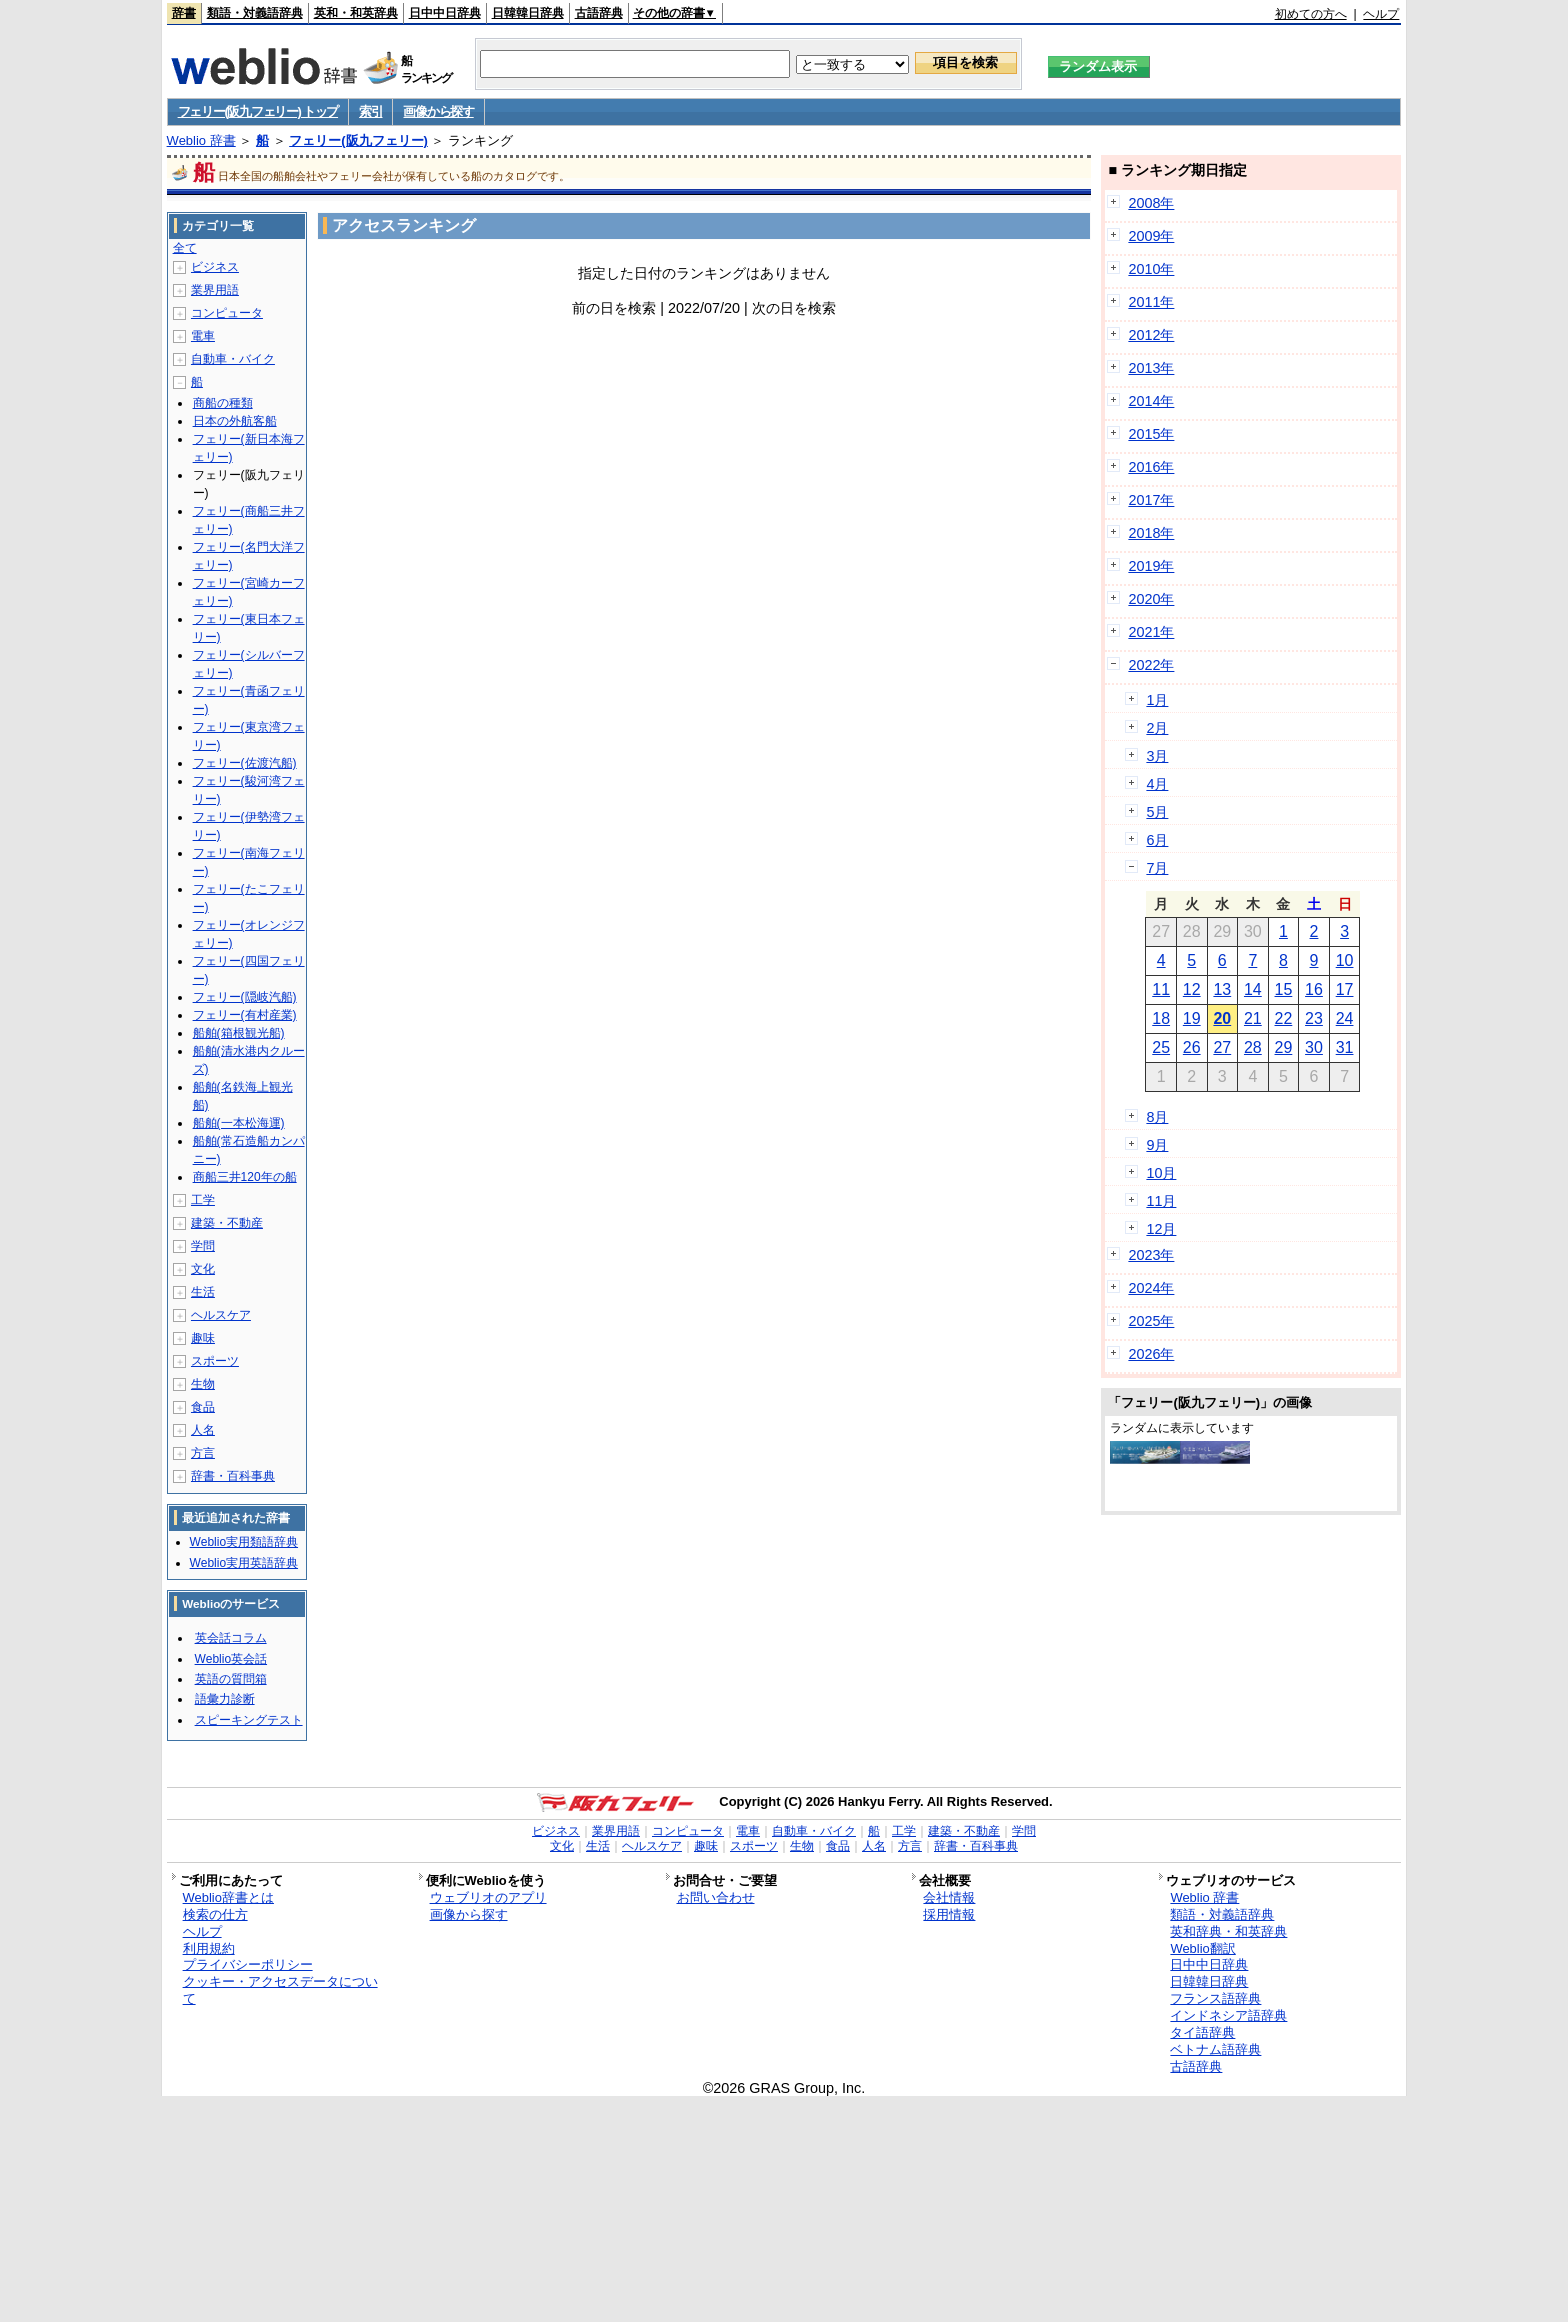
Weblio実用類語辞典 (244, 1542)
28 (1253, 1047)
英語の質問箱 (231, 1679)
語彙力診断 (225, 1699)
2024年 (1151, 1288)
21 (1253, 1018)
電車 (203, 336)
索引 (370, 111)
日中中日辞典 (445, 13)
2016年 (1151, 467)
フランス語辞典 (1215, 1998)
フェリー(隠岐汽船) (245, 997)
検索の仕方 (215, 1914)
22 (1284, 1018)
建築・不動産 (227, 1223)
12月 (1161, 1229)
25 (1161, 1047)
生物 (203, 1384)
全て (185, 248)
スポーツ (215, 1361)
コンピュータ (227, 313)
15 (1284, 989)
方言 (203, 1453)
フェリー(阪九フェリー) (358, 140)
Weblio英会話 (231, 1659)
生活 (203, 1292)
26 (1192, 1047)
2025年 (1151, 1321)
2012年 (1151, 335)
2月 (1157, 728)
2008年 (1151, 203)
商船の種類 (223, 403)
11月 (1161, 1201)
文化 (203, 1269)
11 (1161, 989)
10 (1345, 960)
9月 (1157, 1145)
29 (1284, 1047)
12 (1192, 989)
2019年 (1151, 566)
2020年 (1151, 599)
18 (1161, 1018)
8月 (1157, 1117)
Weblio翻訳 (1202, 1948)
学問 (203, 1246)
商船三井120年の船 (245, 1177)
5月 (1157, 812)
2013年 (1151, 368)
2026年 (1151, 1354)
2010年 (1151, 269)
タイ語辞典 (1202, 2032)
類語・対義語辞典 (255, 13)
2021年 (1151, 632)
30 (1314, 1047)
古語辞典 (599, 13)
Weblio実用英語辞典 (244, 1563)
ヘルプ (1381, 14)
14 (1253, 989)
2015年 (1151, 434)
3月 (1157, 756)
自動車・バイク (233, 359)
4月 (1157, 784)
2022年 (1151, 665)
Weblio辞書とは (228, 1897)
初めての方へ (1311, 14)
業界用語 (215, 290)
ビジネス (215, 267)
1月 (1157, 700)
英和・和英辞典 (356, 13)
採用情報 (949, 1914)
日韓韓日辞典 (528, 13)
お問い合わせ (716, 1897)
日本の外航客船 (235, 421)
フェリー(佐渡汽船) (245, 763)
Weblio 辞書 (201, 140)
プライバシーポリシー (248, 1964)
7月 (1157, 868)
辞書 (184, 13)
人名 (203, 1430)
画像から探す (438, 111)
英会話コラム (231, 1638)
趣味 (203, 1338)
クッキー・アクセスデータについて (280, 1990)
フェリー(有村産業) (245, 1015)
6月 (1157, 840)
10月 (1161, 1173)
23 (1314, 1018)
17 (1345, 989)
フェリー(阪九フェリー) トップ (258, 111)
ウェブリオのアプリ (488, 1897)
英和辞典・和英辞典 (1228, 1931)
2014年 (1151, 401)
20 (1222, 1018)
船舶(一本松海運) (239, 1123)
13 (1222, 989)
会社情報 (949, 1897)
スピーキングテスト (249, 1720)
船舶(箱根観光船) (239, 1033)
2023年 (1151, 1255)
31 (1345, 1047)
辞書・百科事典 (233, 1476)
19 (1192, 1018)
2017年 (1151, 500)
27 (1222, 1047)
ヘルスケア (221, 1315)
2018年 (1151, 533)
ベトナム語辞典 (1215, 2049)
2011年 (1151, 302)
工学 (203, 1200)
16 (1314, 989)
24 (1345, 1018)
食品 (203, 1407)
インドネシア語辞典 (1228, 2015)
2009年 (1151, 236)
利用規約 (209, 1948)
